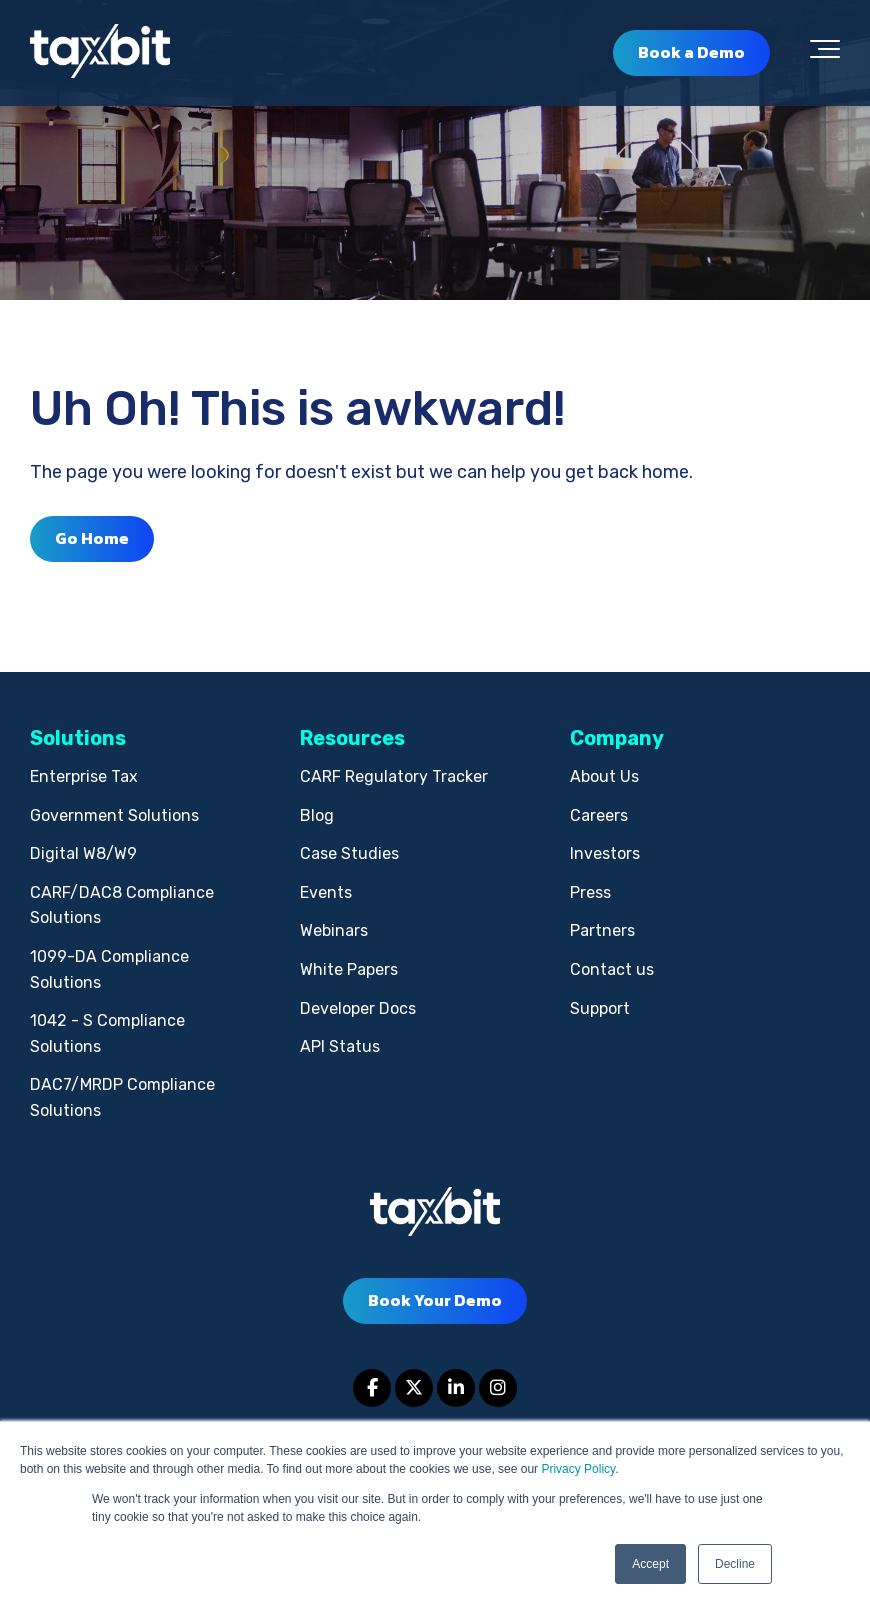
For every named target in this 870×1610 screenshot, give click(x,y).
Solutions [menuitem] (78, 738)
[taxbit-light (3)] (100, 52)
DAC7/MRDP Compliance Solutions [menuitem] (122, 1097)
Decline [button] (735, 1564)
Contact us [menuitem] (612, 969)
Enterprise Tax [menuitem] (84, 776)
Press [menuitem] (590, 892)
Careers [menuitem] (599, 815)
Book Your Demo (435, 1300)
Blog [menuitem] (317, 815)
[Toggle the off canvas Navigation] (825, 53)
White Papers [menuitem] (349, 969)
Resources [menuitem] (352, 738)
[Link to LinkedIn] (456, 1388)
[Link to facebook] (372, 1388)
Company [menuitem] (617, 738)
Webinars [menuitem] (334, 930)
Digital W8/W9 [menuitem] (83, 853)
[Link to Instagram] (498, 1388)
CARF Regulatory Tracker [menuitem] (394, 776)
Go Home (92, 538)
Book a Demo (691, 52)
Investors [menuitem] (605, 853)
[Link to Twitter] (414, 1388)
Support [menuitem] (600, 1008)
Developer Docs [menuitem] (358, 1008)
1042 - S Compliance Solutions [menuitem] (107, 1033)
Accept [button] (650, 1564)
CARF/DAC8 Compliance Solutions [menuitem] (122, 905)
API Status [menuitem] (340, 1046)
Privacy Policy (578, 1469)
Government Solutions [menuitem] (114, 815)
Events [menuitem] (326, 892)
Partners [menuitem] (602, 930)
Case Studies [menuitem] (349, 853)
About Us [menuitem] (604, 776)
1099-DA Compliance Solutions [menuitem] (109, 969)
